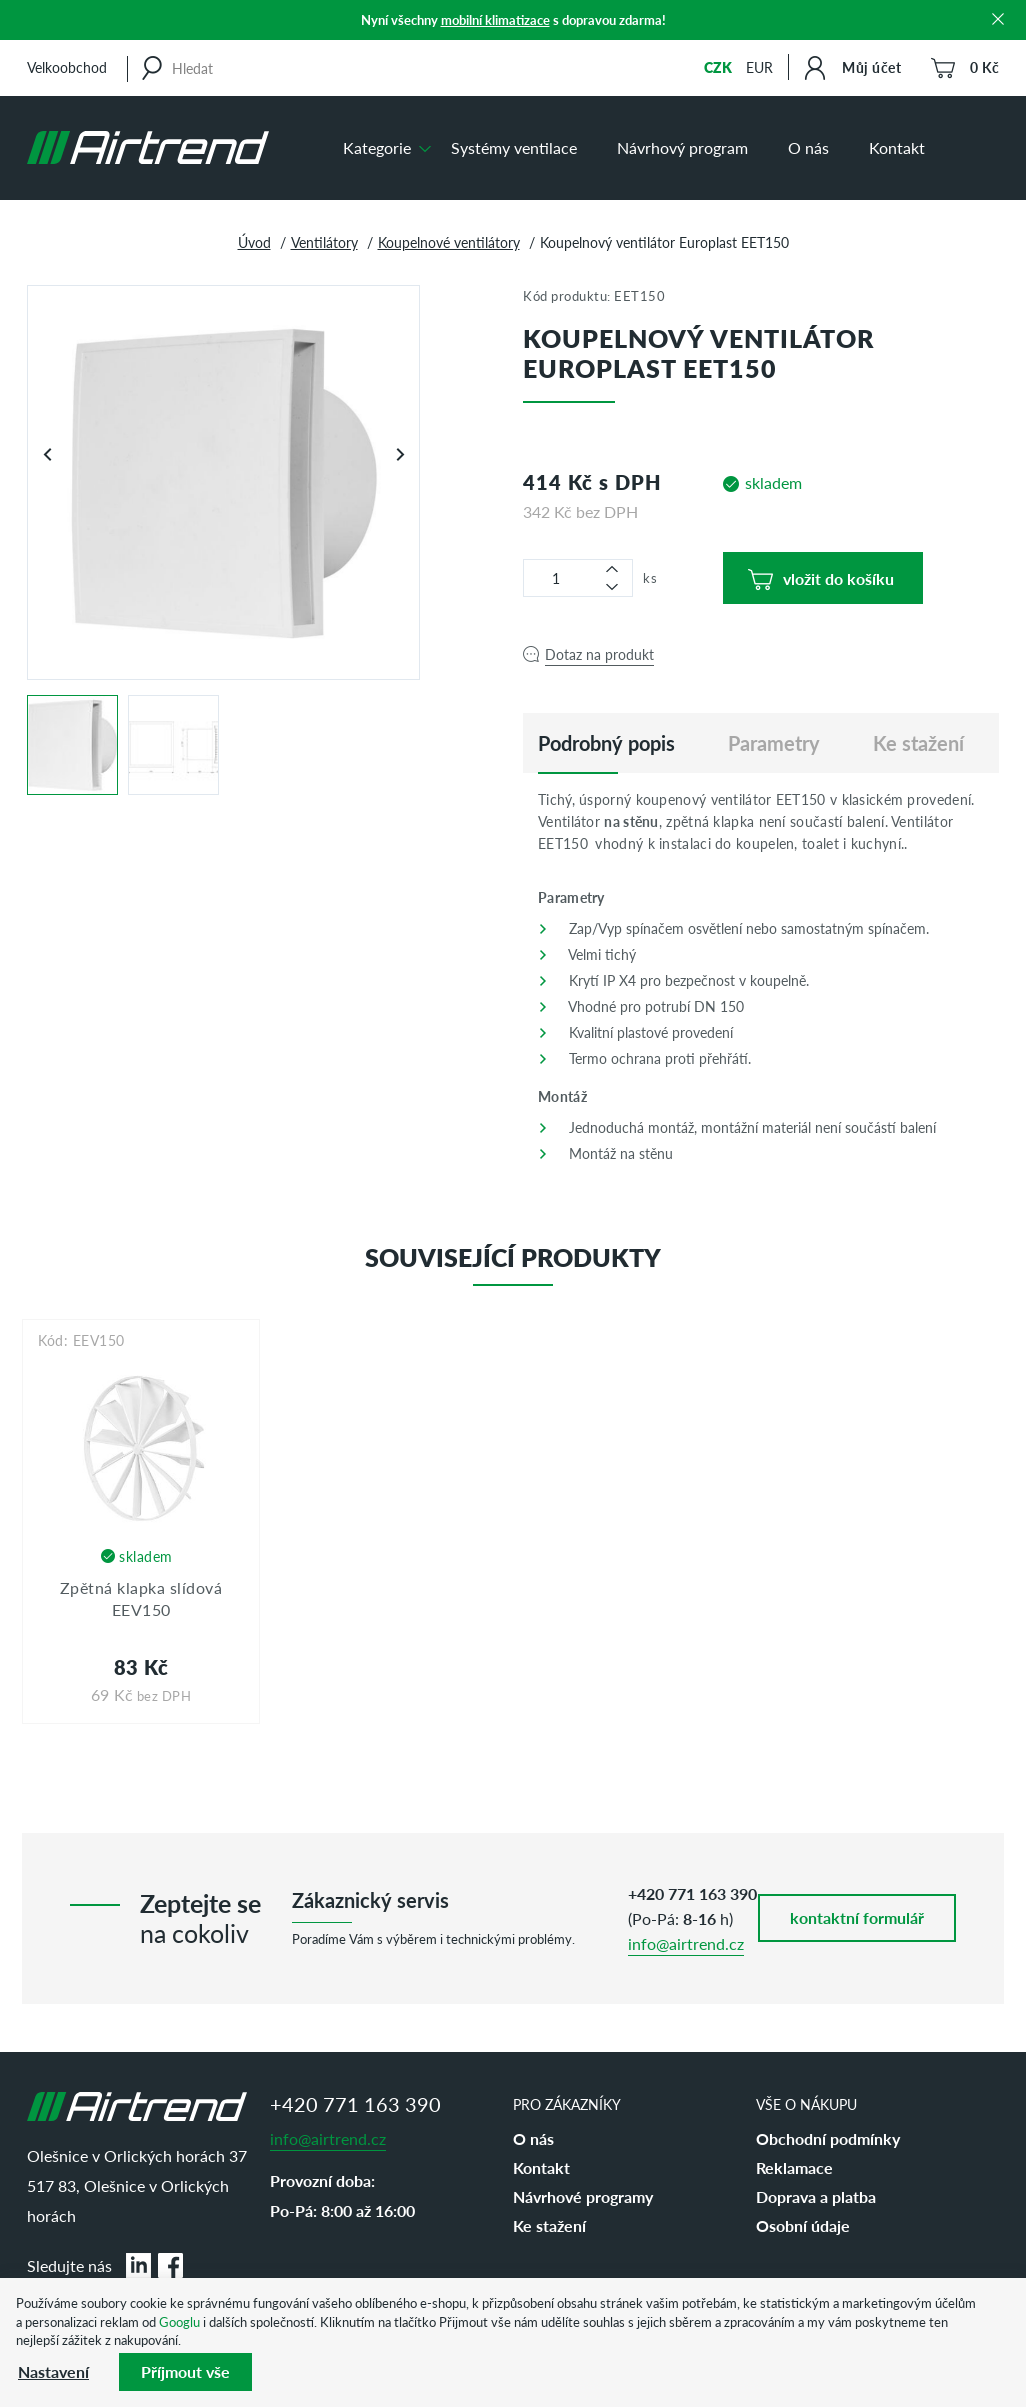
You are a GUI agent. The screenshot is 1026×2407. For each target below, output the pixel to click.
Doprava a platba (816, 2196)
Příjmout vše (185, 2371)
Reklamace (794, 2167)
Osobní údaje (803, 2225)
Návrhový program (682, 147)
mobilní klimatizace (495, 19)
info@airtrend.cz (686, 1943)
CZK (718, 67)
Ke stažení (549, 2225)
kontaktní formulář (857, 1917)
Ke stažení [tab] (918, 743)
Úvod (254, 242)
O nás (808, 147)
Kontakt (897, 147)
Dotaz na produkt (599, 654)
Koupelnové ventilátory (449, 242)
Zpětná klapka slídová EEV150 (141, 1598)
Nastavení (53, 2371)
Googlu (179, 2321)
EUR (759, 67)
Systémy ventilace (514, 147)
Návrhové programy (583, 2196)
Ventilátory (324, 242)
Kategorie (377, 147)
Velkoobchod (67, 67)
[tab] (606, 743)
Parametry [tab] (774, 743)
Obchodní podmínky (828, 2138)
